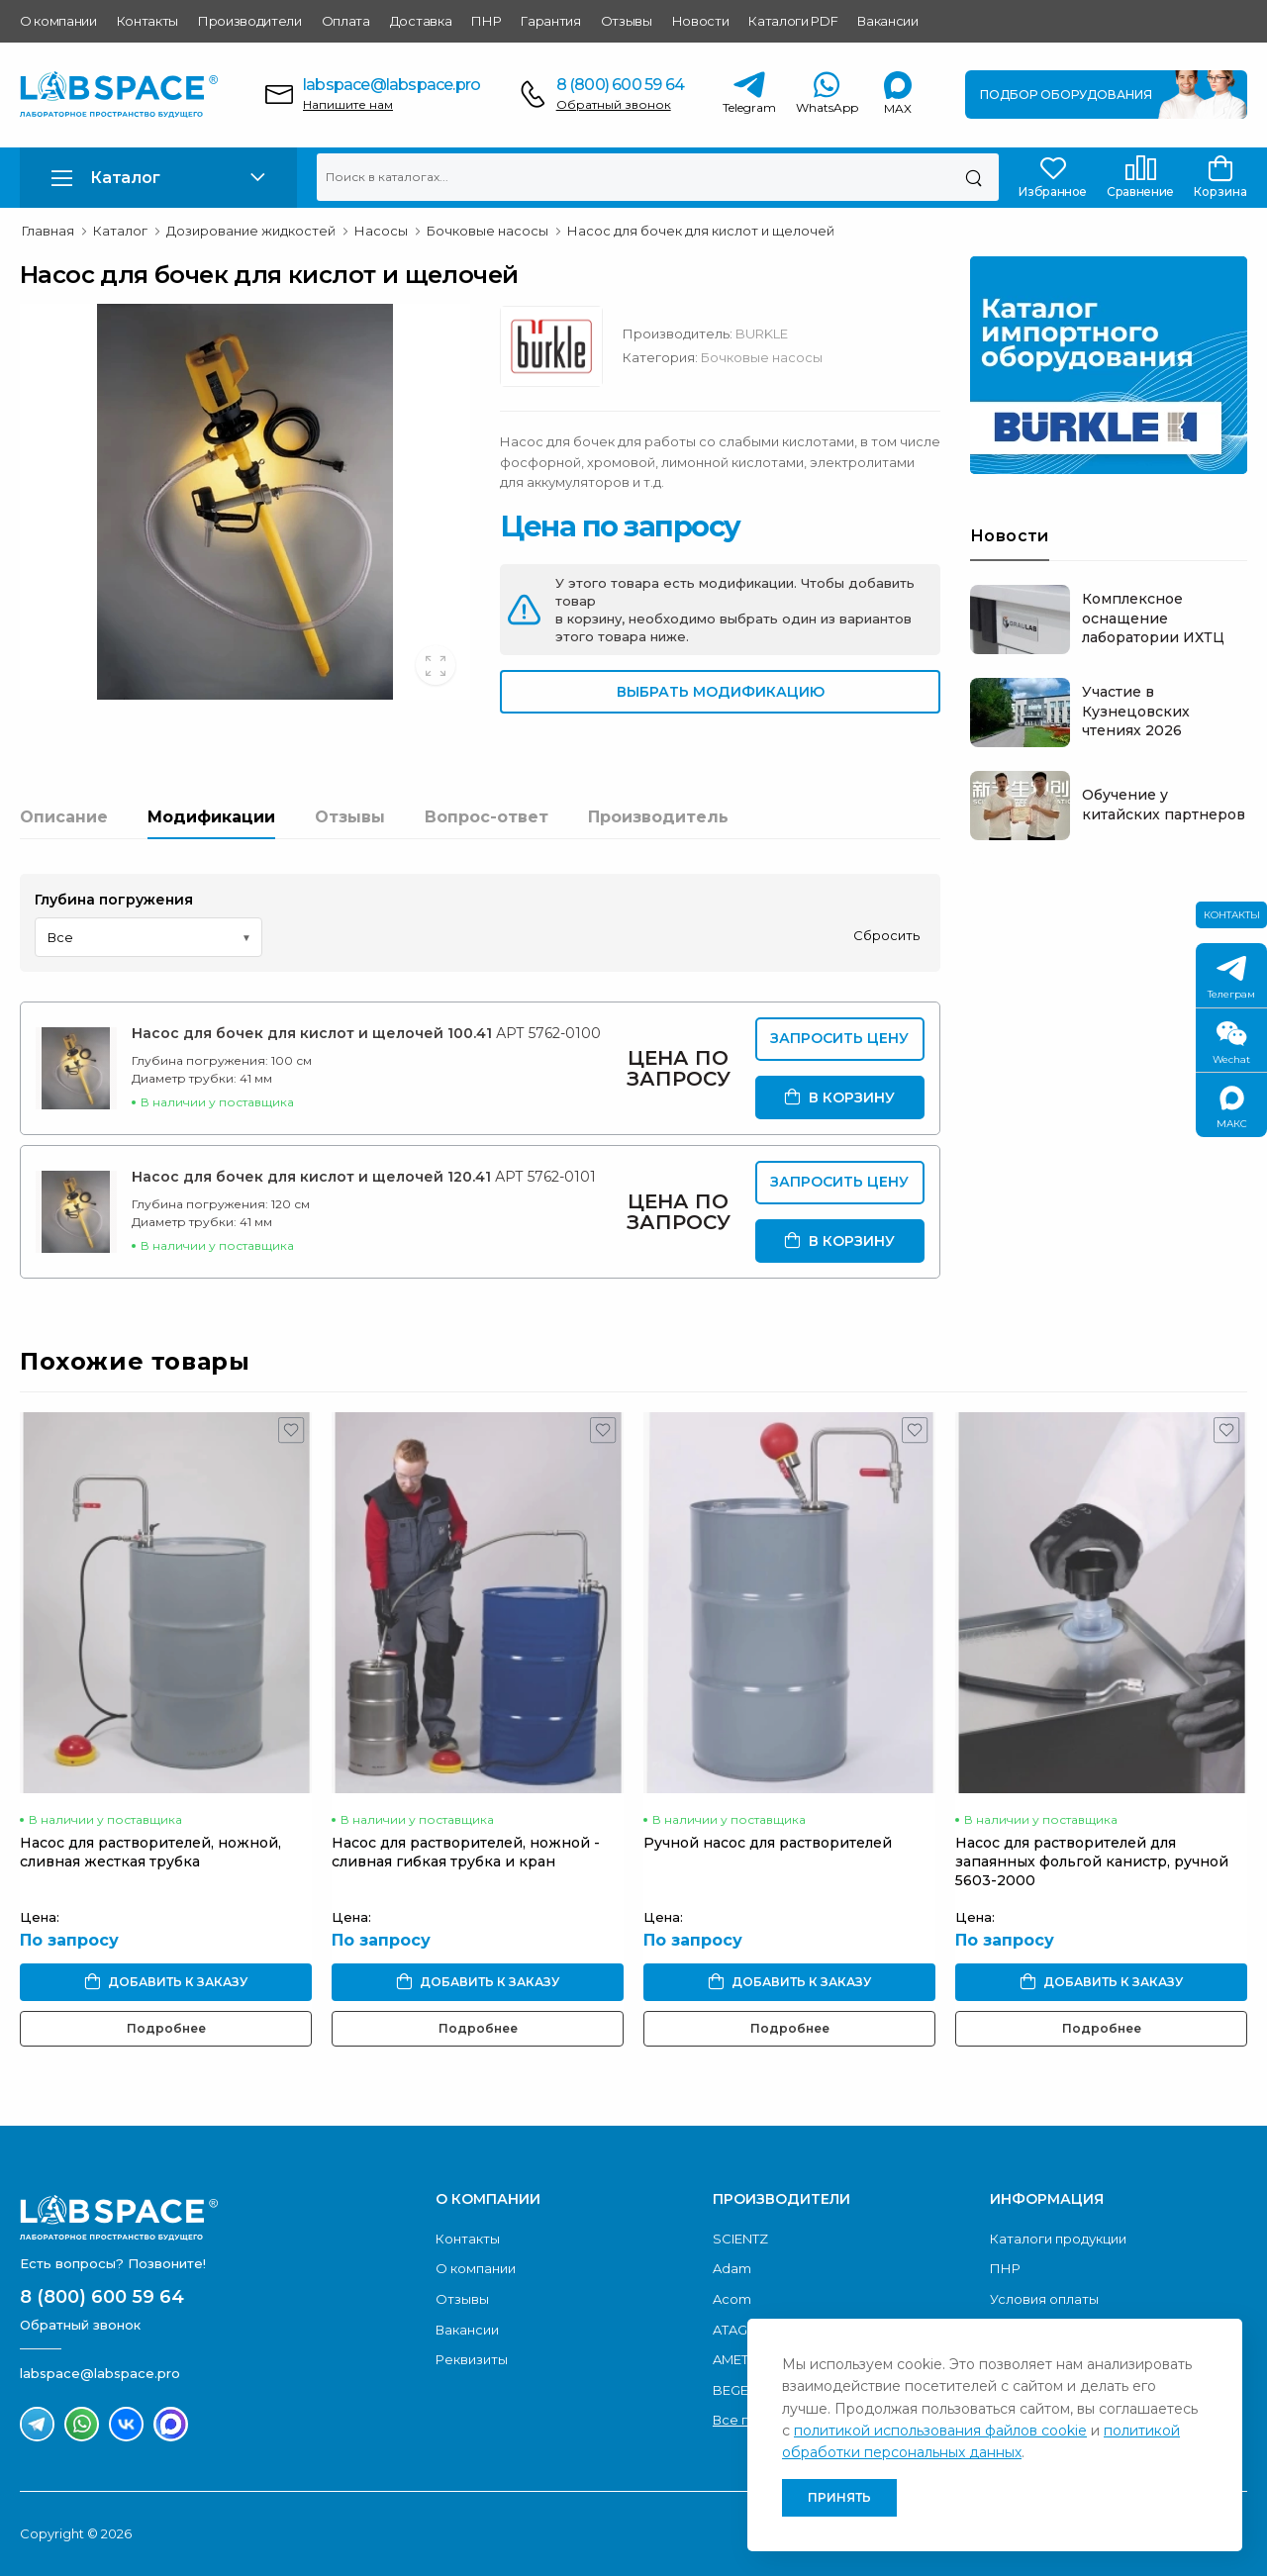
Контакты (147, 21)
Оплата (346, 21)
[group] (245, 502)
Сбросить (886, 935)
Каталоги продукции (1058, 2238)
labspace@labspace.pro (391, 84)
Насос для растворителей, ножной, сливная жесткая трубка (150, 1852)
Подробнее (166, 2028)
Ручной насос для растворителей (767, 1843)
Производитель (658, 817)
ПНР (486, 21)
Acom (732, 2299)
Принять (839, 2497)
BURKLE (761, 333)
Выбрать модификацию (721, 692)
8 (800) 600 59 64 (620, 84)
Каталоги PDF (792, 21)
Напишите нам (348, 104)
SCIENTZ (740, 2238)
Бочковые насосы (762, 357)
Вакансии (887, 21)
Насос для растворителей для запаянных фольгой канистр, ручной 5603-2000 (1091, 1861)
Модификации (211, 817)
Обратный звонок (613, 104)
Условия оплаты (1044, 2299)
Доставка (420, 21)
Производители (250, 21)
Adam (732, 2268)
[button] (158, 177)
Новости (701, 21)
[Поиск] (973, 177)
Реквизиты (472, 2359)
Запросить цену (839, 1038)
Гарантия (550, 21)
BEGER (735, 2390)
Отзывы (626, 21)
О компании (58, 21)
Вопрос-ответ (486, 817)
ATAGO (736, 2329)
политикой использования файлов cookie (940, 2430)
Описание (64, 817)
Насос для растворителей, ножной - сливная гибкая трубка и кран (466, 1852)
